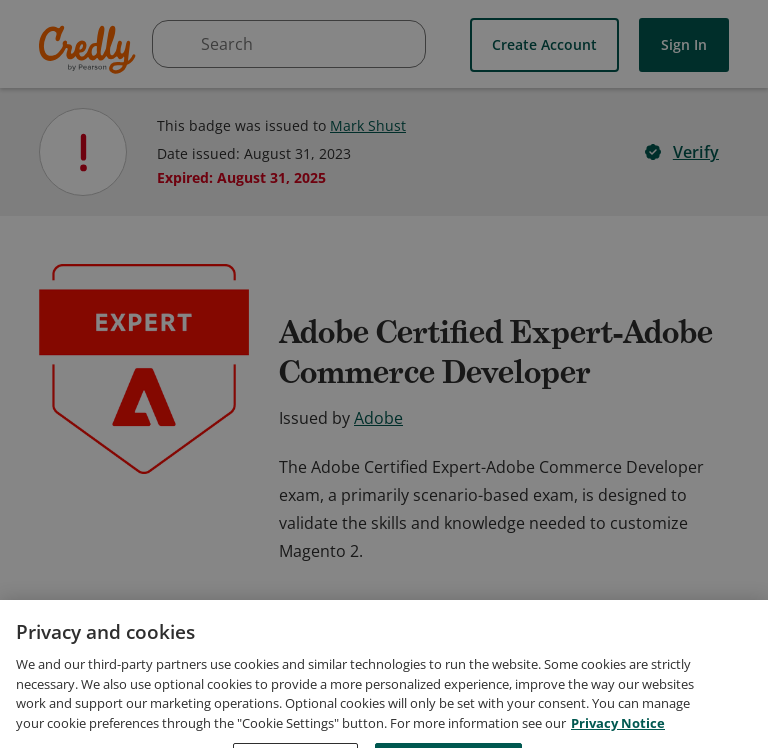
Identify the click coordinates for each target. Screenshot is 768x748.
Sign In (684, 44)
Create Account (544, 44)
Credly (90, 49)
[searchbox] (289, 44)
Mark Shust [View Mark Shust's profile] (368, 125)
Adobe (378, 418)
